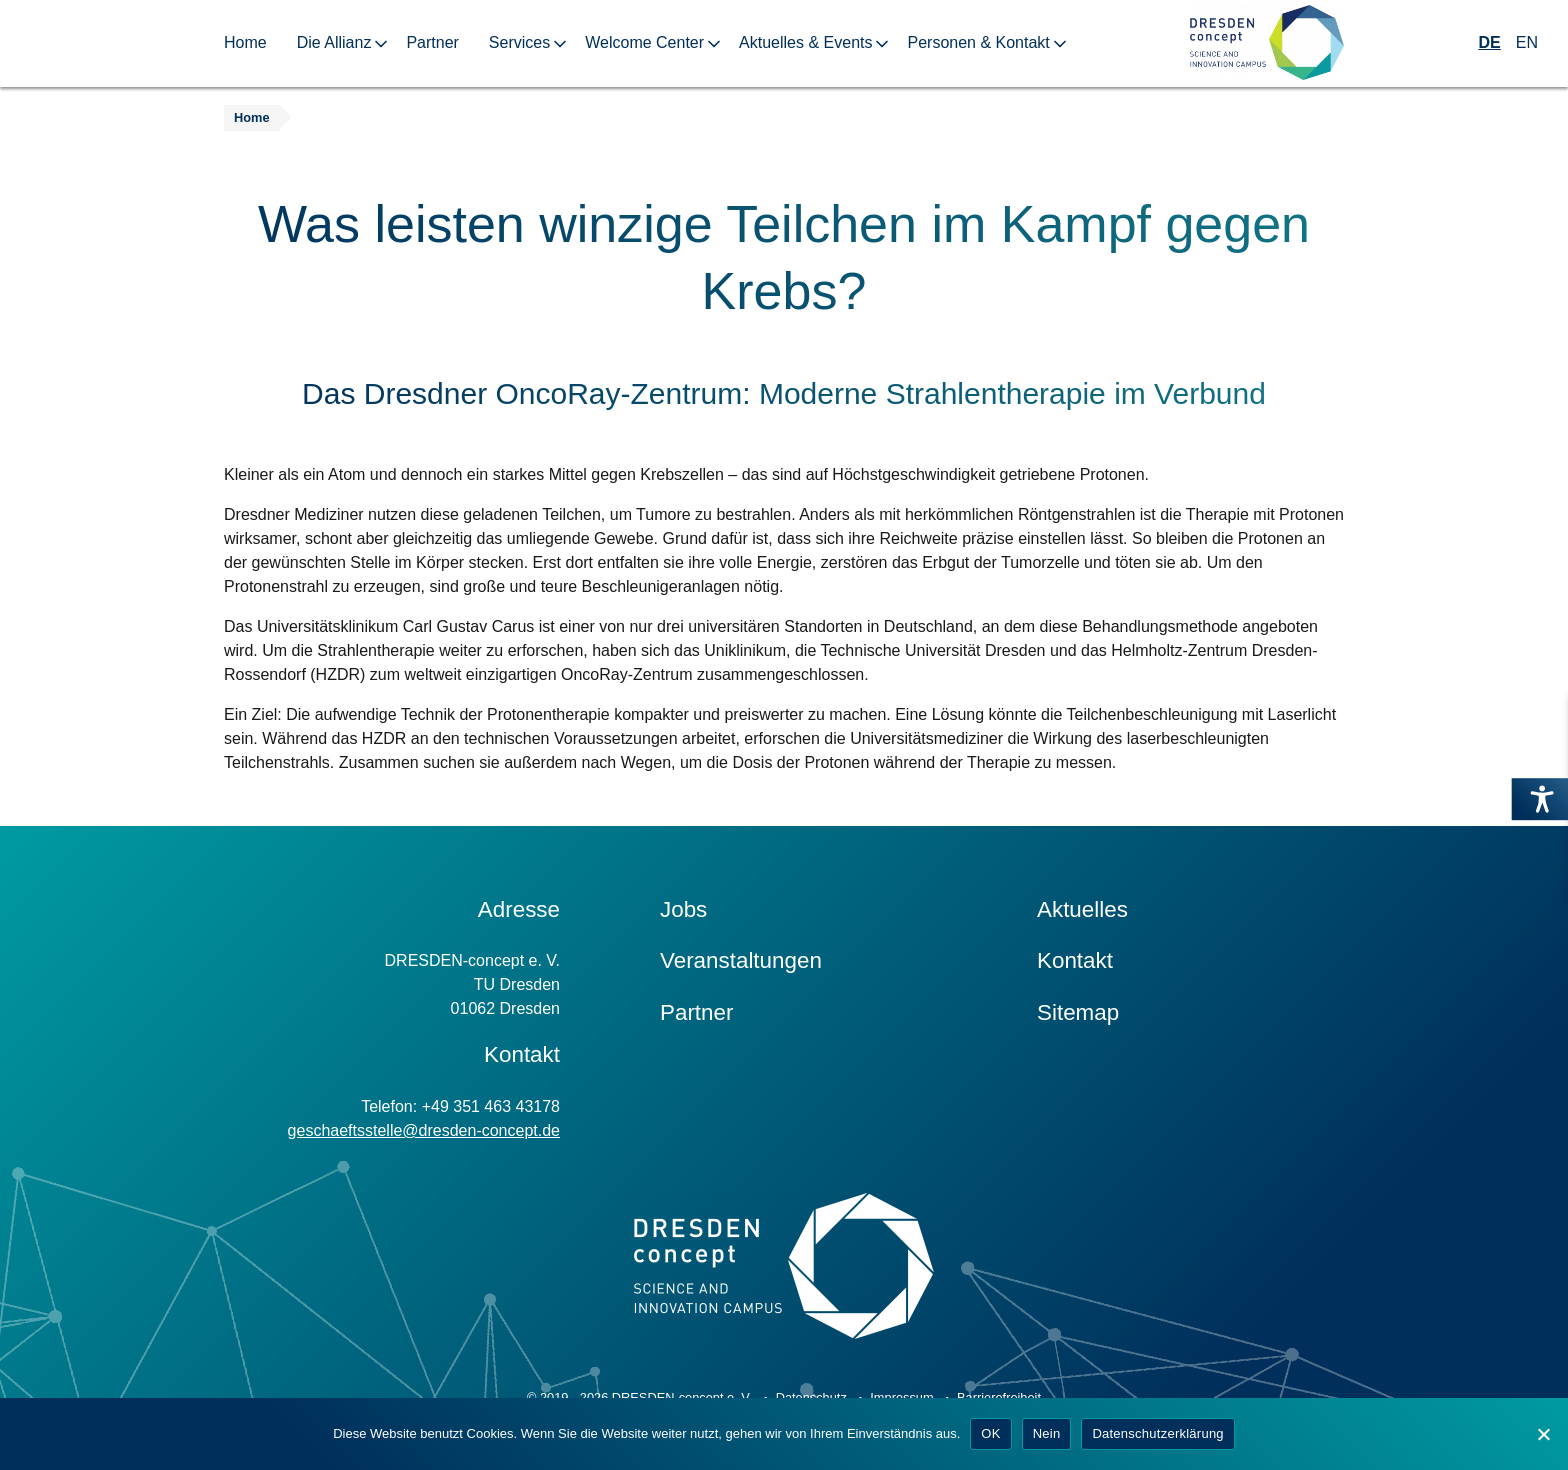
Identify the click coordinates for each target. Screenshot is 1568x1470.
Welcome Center (644, 42)
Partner (432, 42)
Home (245, 42)
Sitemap (1078, 1012)
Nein (1047, 1433)
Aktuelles (1082, 909)
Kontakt (1075, 960)
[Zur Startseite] (1267, 43)
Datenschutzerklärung (1157, 1433)
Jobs (683, 909)
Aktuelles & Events (805, 42)
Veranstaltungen (741, 960)
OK (990, 1433)
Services (519, 42)
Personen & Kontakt (978, 42)
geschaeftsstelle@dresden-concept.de (424, 1130)
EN (1527, 42)
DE (1490, 42)
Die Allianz (334, 42)
